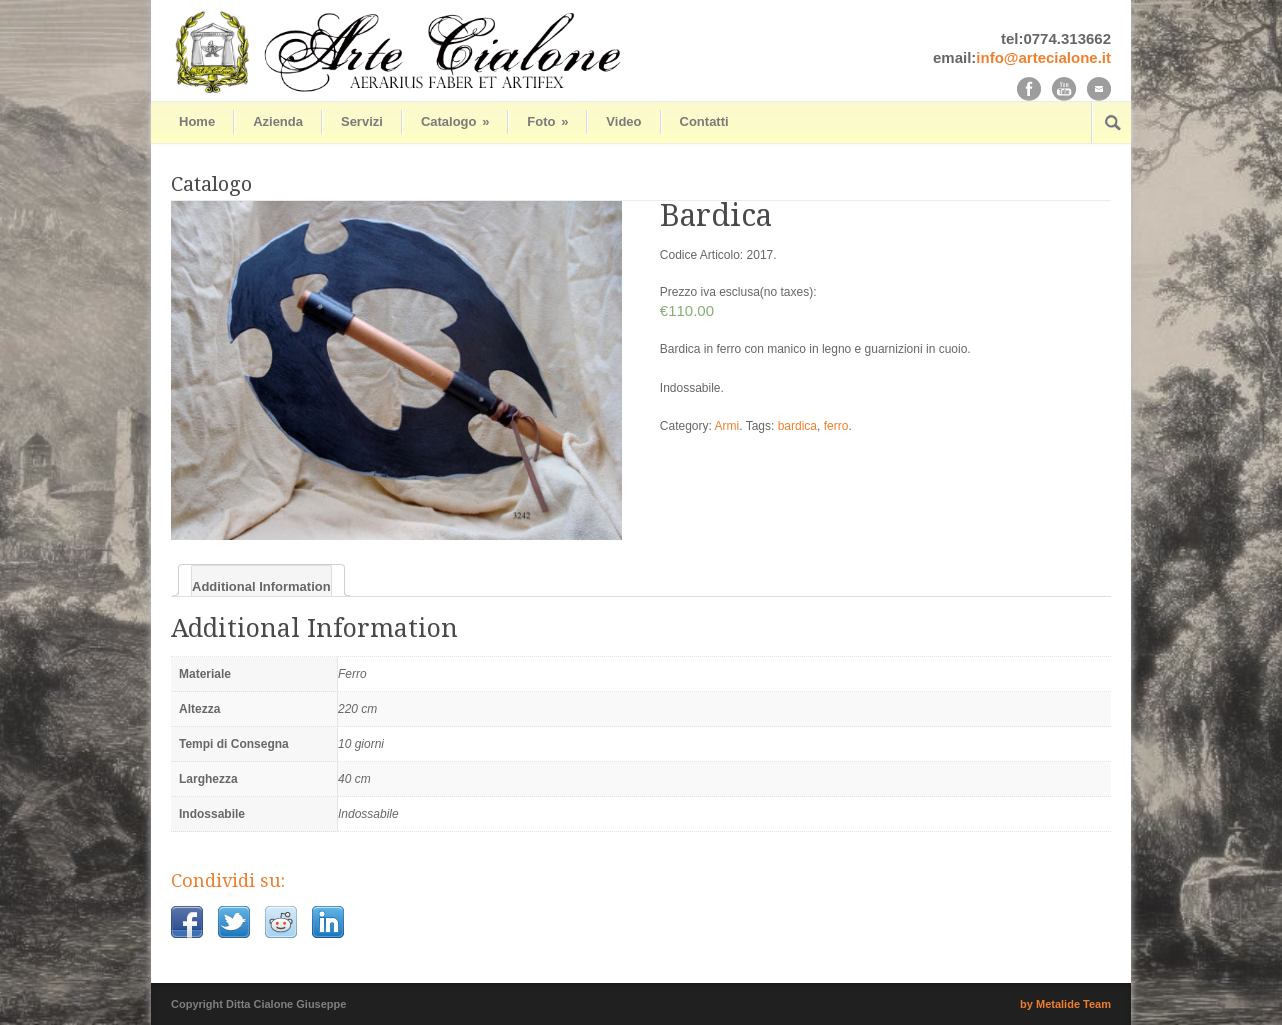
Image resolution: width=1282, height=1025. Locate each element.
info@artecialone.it (1043, 57)
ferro (836, 426)
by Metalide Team (1065, 1004)
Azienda (278, 121)
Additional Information (261, 586)
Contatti (704, 121)
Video (623, 121)
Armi (727, 426)
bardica (797, 426)
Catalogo (455, 121)
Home (197, 121)
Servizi (362, 121)
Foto (547, 121)
